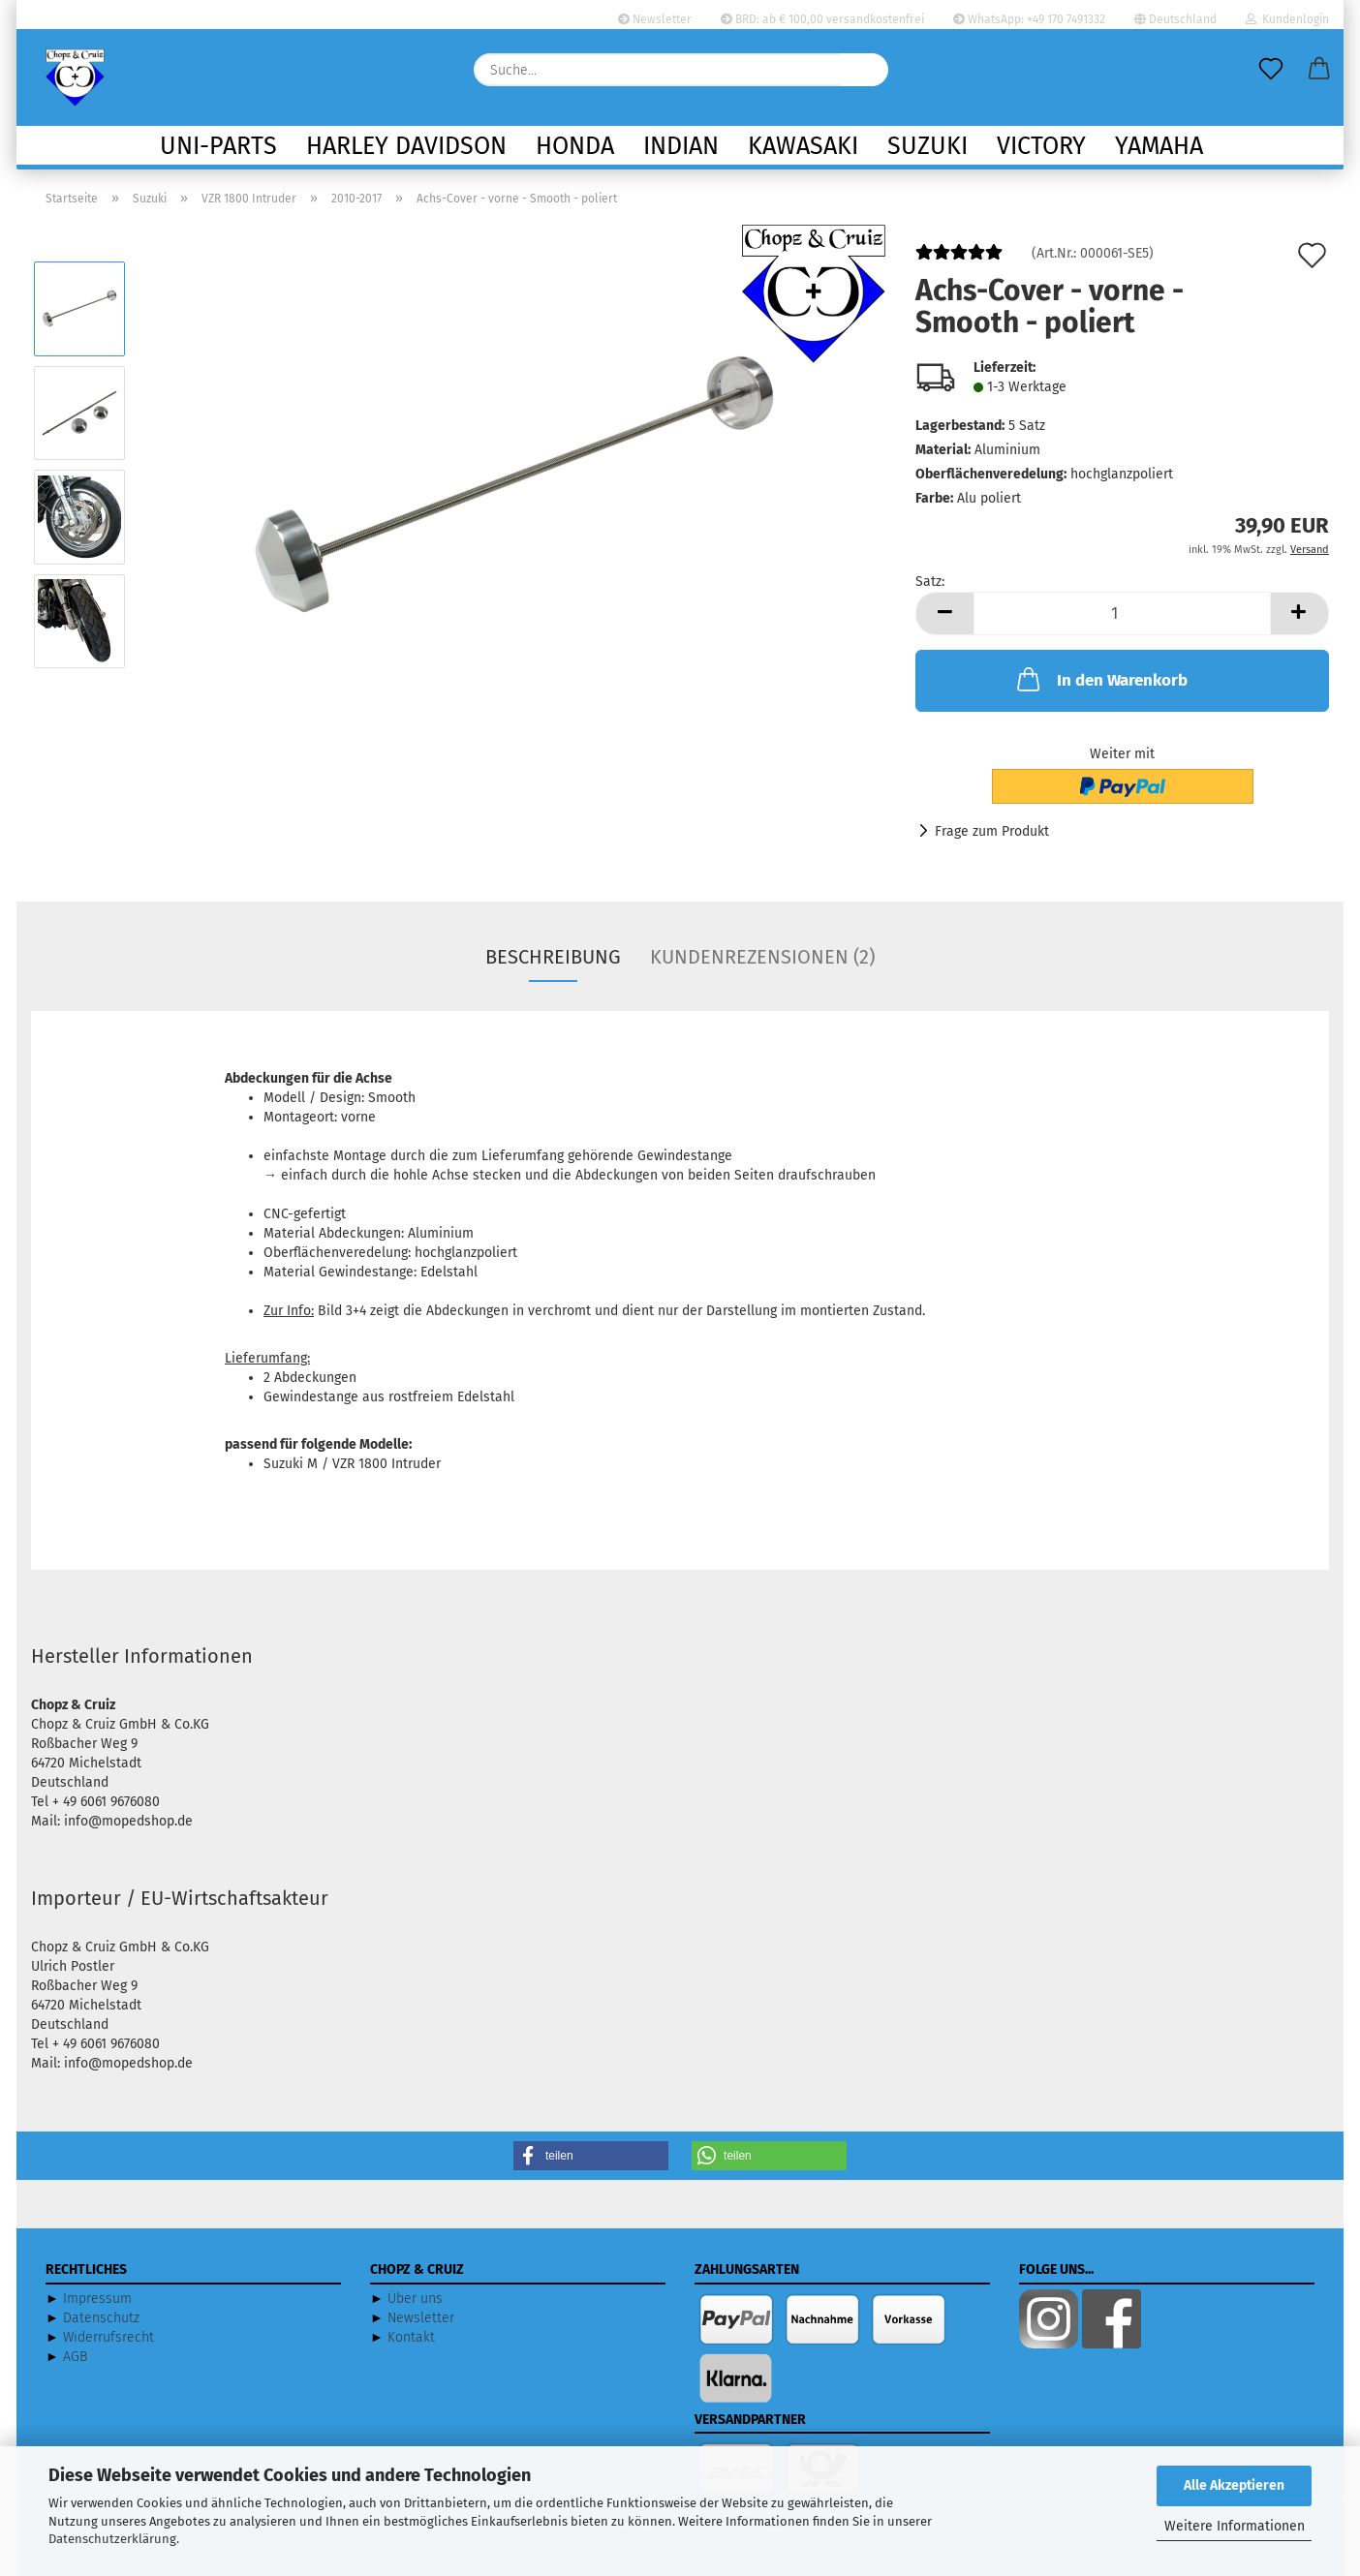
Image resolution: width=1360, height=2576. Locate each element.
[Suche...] (864, 69)
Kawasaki (803, 146)
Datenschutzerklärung (112, 2538)
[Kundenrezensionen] (959, 260)
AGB (75, 2356)
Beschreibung (553, 956)
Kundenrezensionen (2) (762, 956)
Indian (681, 146)
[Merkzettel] (1271, 69)
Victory (1041, 146)
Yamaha (1159, 146)
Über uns (415, 2298)
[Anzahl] (1122, 613)
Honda (575, 146)
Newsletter (655, 19)
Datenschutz (101, 2318)
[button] (1319, 69)
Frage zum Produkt (992, 831)
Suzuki (927, 146)
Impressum (97, 2298)
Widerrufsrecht (108, 2337)
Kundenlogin (1287, 19)
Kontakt (411, 2337)
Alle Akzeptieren (1234, 2485)
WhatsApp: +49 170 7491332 (1029, 19)
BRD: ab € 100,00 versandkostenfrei (822, 19)
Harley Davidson (406, 146)
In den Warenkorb (1100, 678)
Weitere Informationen (1234, 2526)
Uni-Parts (218, 146)
